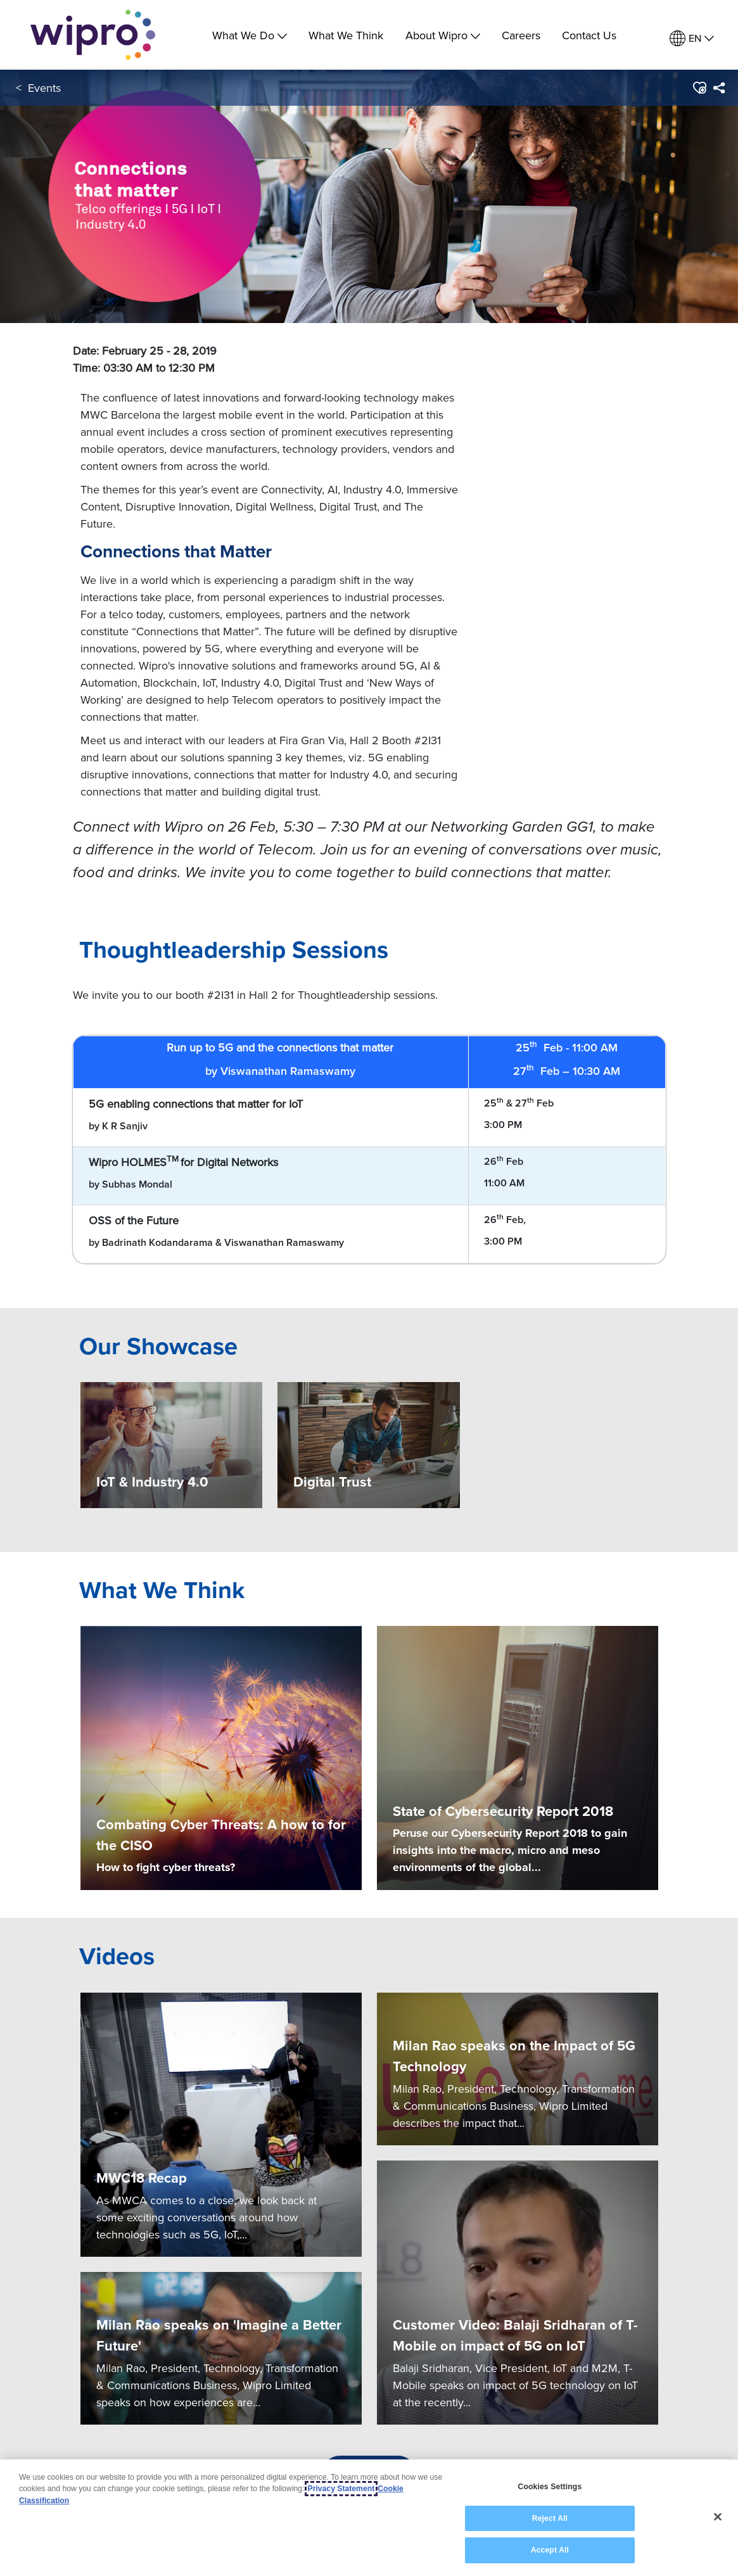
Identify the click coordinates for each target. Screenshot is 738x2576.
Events (44, 88)
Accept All (550, 2550)
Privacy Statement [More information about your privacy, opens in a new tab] (341, 2488)
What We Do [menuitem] (249, 35)
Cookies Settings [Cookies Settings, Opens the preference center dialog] (550, 2486)
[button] (699, 88)
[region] (369, 2517)
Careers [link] (521, 35)
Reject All (550, 2518)
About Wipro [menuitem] (442, 35)
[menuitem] (692, 38)
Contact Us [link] (589, 35)
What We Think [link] (346, 35)
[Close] (718, 2517)
